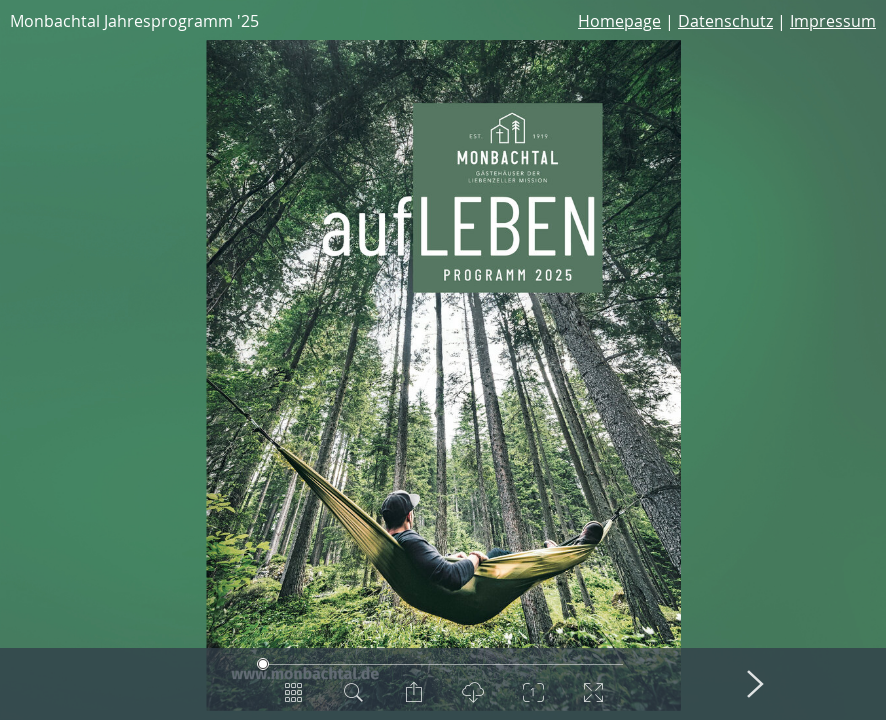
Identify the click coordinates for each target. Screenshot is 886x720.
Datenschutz (725, 21)
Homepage (619, 21)
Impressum (833, 21)
